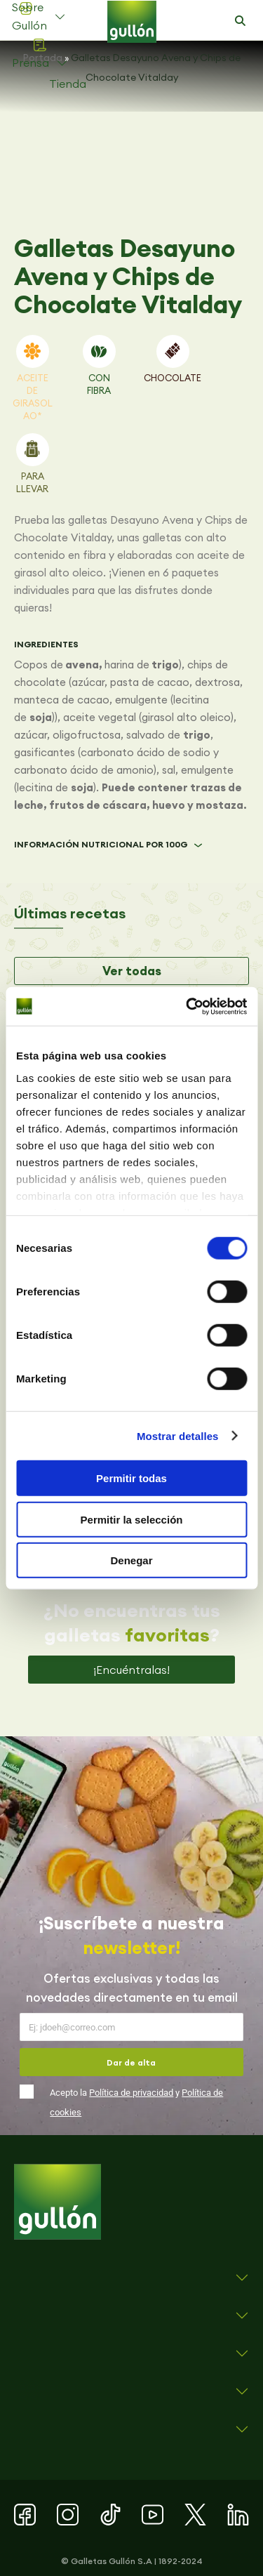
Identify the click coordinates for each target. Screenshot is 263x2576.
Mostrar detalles (178, 1435)
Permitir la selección (132, 1519)
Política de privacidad (131, 2092)
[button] (240, 21)
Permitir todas (131, 1478)
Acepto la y (136, 2102)
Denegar (131, 1560)
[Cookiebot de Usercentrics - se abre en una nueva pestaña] (187, 1006)
